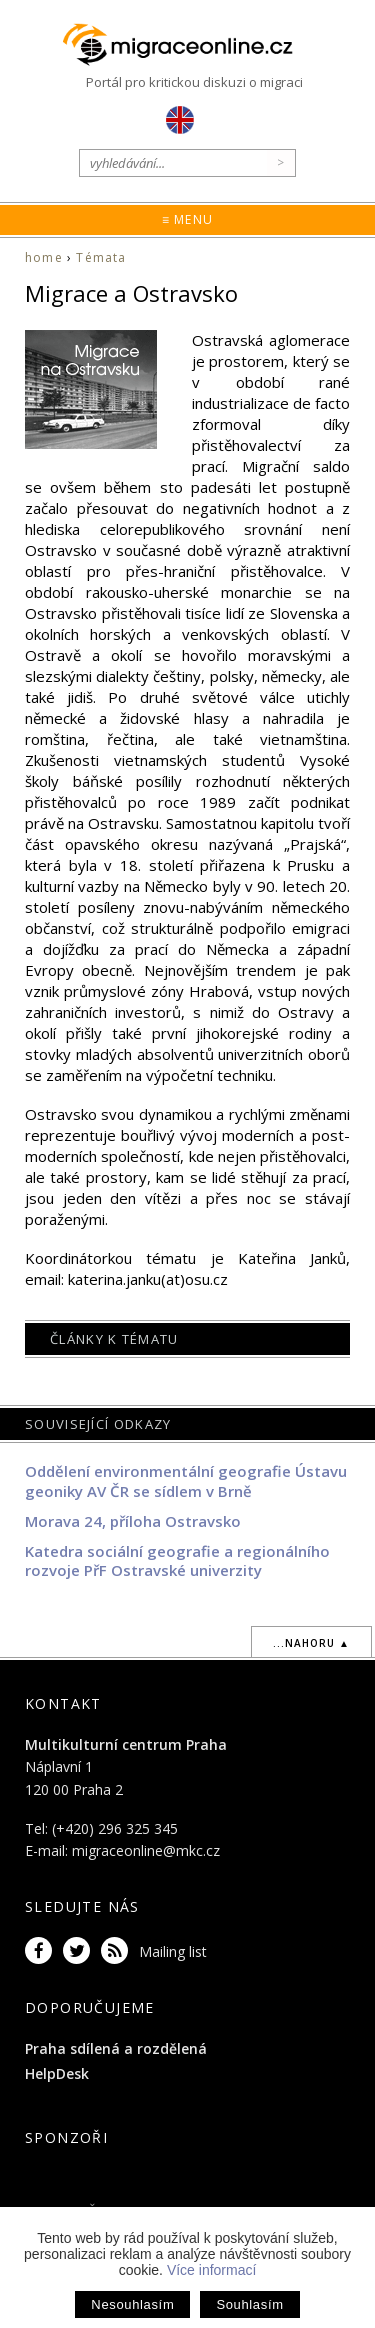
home (44, 257)
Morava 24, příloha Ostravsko (133, 1521)
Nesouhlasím (132, 2304)
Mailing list (173, 1951)
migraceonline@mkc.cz (146, 1850)
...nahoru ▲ (311, 1643)
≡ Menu (187, 219)
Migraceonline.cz (188, 45)
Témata (101, 257)
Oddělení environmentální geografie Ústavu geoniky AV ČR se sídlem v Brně (186, 1481)
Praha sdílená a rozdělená (116, 2048)
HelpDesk (57, 2073)
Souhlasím (249, 2304)
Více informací (211, 2270)
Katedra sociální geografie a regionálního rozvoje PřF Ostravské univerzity (177, 1561)
